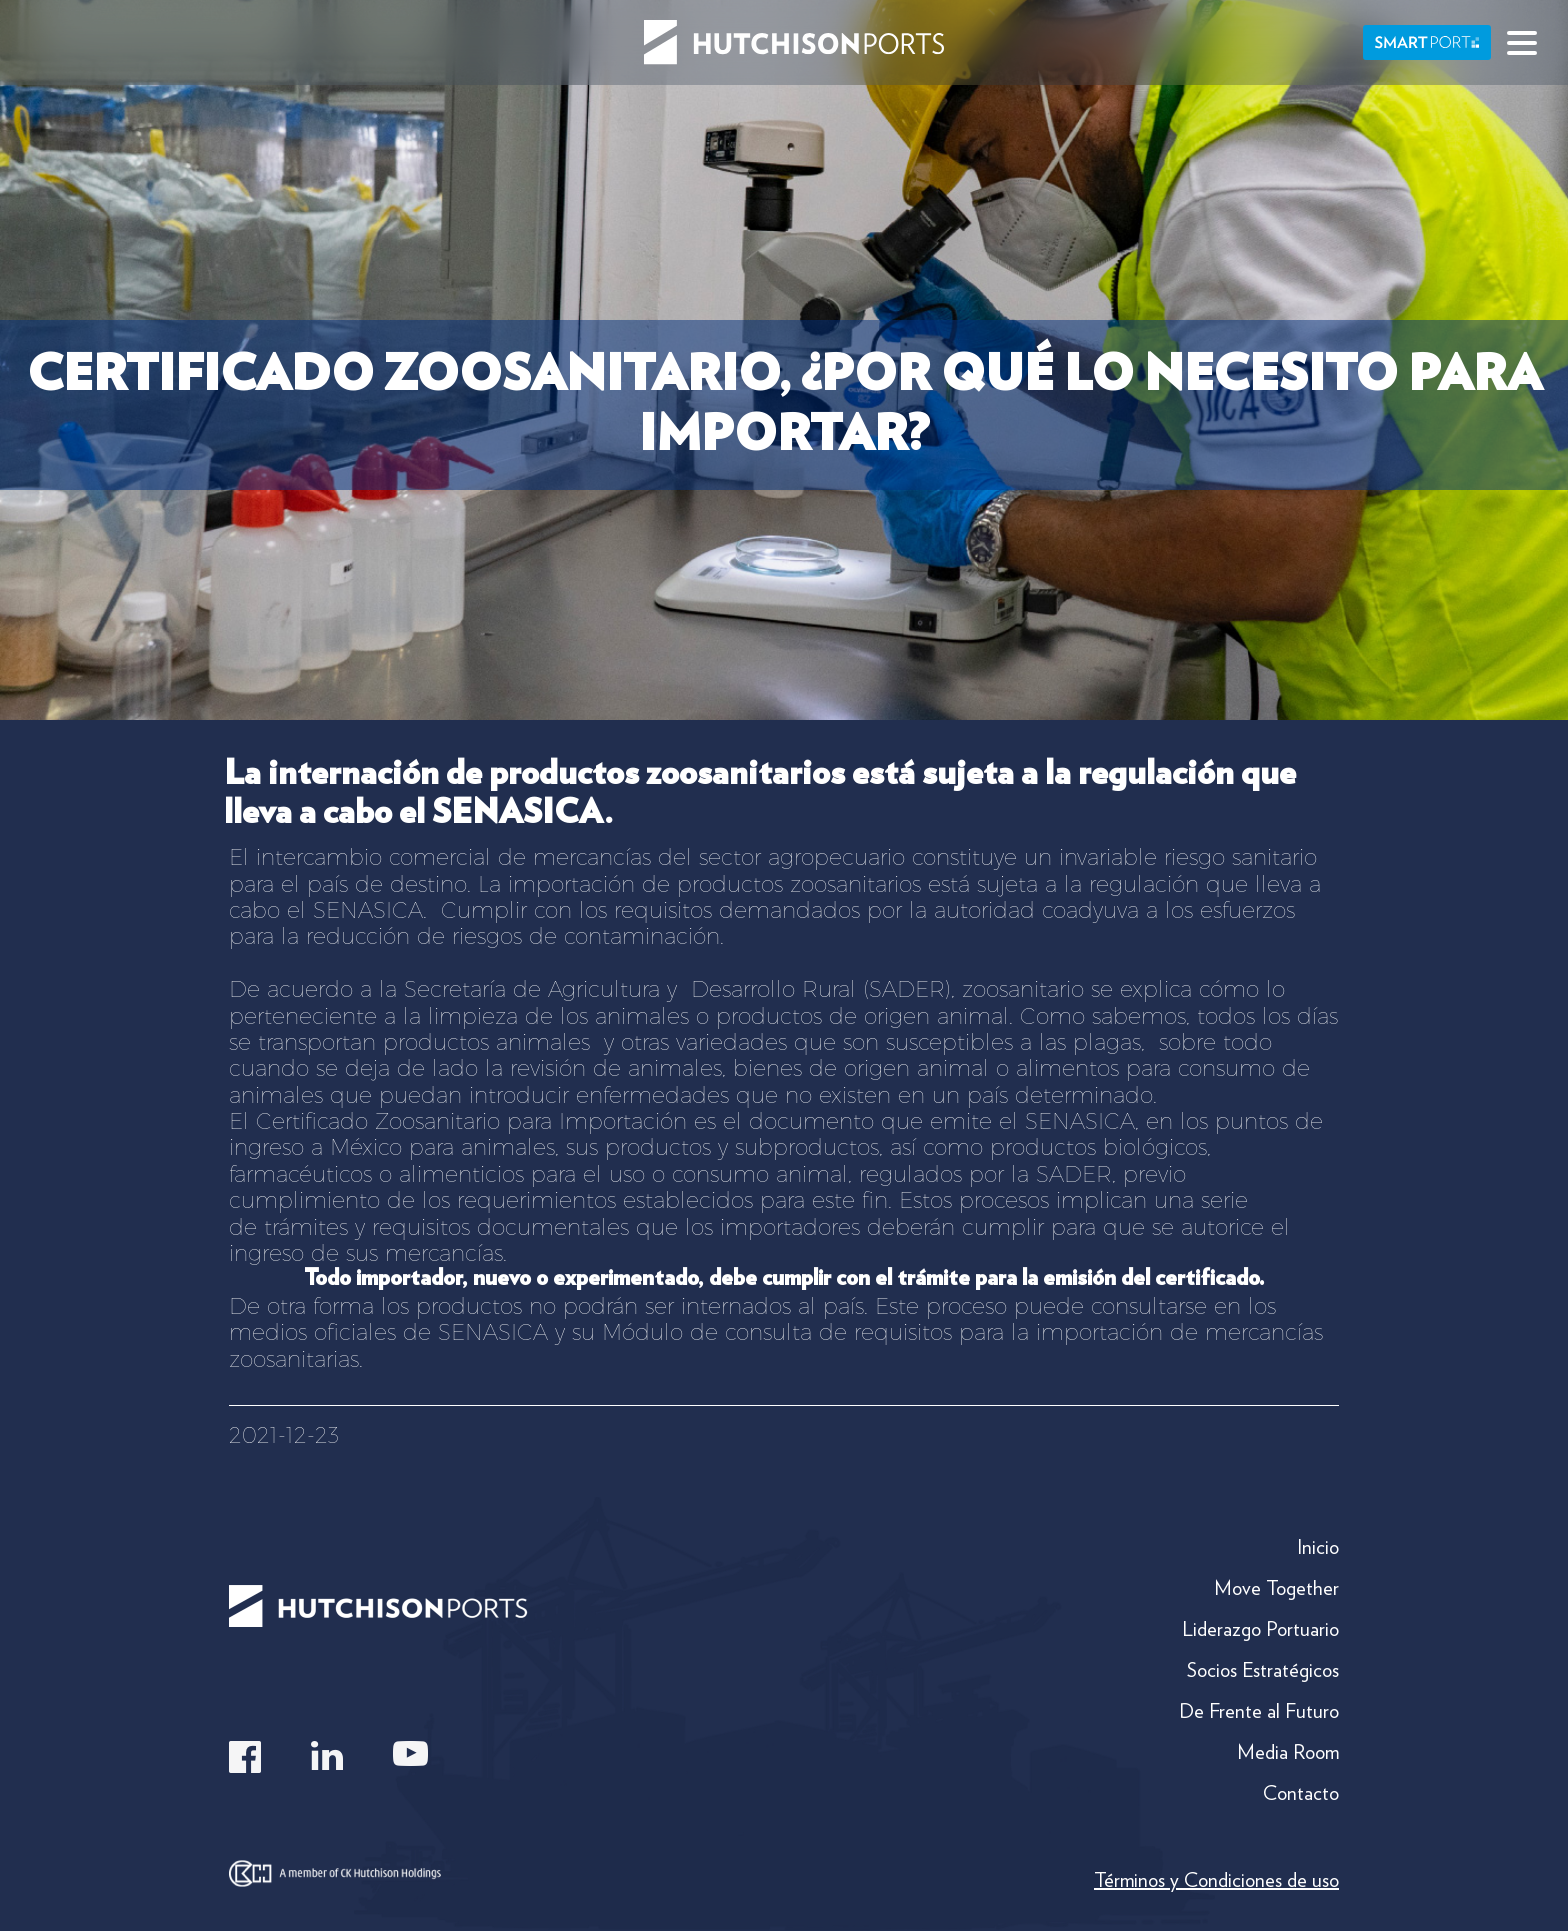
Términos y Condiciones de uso (1216, 1880)
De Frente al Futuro (1259, 1711)
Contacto (1301, 1793)
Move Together (1276, 1588)
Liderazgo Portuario (1260, 1629)
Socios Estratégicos (1263, 1670)
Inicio (1318, 1547)
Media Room (1288, 1752)
